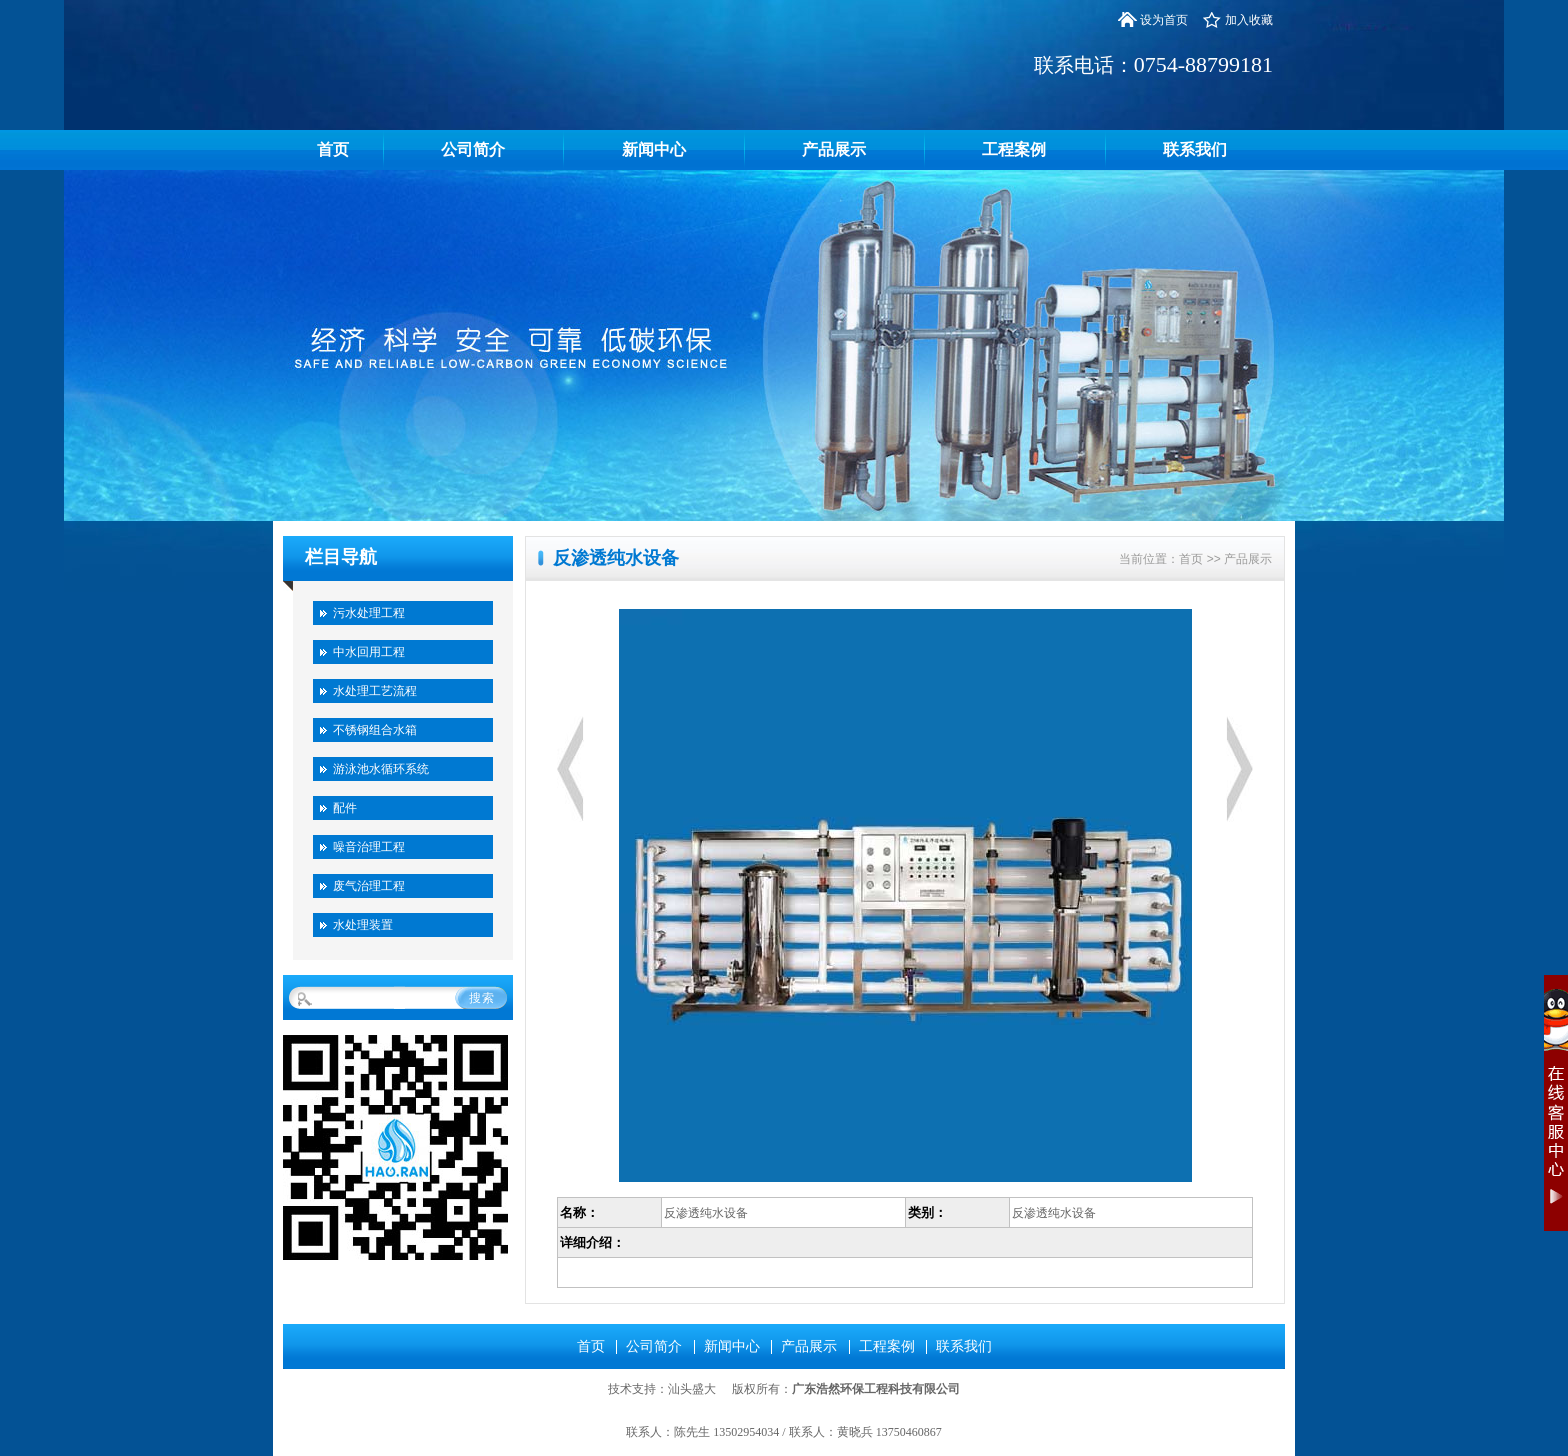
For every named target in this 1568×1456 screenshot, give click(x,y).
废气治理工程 (369, 886)
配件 (345, 808)
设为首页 (1164, 20)
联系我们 (1195, 149)
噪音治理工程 (369, 847)
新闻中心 (654, 149)
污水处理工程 (369, 613)
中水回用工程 (369, 652)
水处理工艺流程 (375, 691)
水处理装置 (363, 925)
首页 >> (1201, 559)
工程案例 (1014, 149)
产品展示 (834, 149)
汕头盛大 (692, 1389)
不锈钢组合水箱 (375, 730)
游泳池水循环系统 (381, 769)
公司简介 (473, 149)
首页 (333, 149)
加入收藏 (1249, 20)
